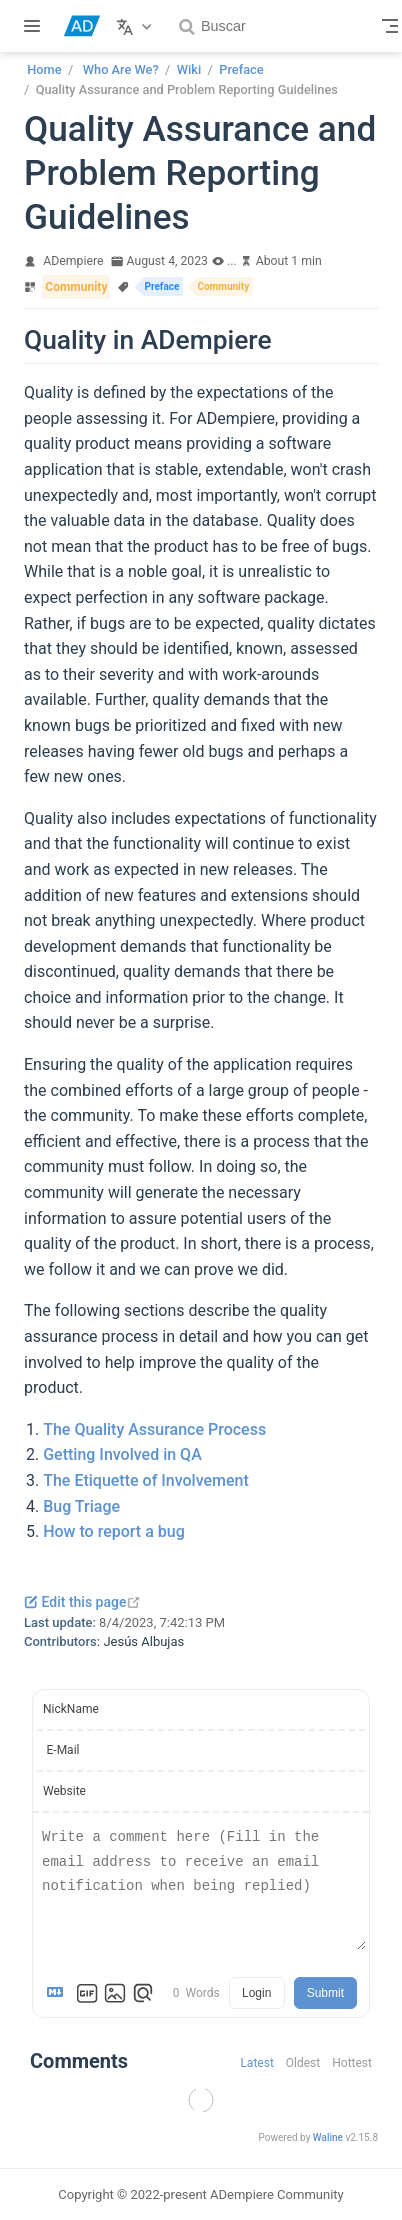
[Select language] (136, 26)
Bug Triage (81, 1506)
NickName (71, 1709)
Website (64, 1791)
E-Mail (63, 1750)
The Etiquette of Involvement (146, 1480)
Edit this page (82, 1602)
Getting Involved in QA (122, 1454)
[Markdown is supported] (59, 1993)
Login (256, 1993)
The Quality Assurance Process (154, 1429)
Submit (325, 1993)
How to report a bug (114, 1531)
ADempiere (73, 261)
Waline (328, 2137)
